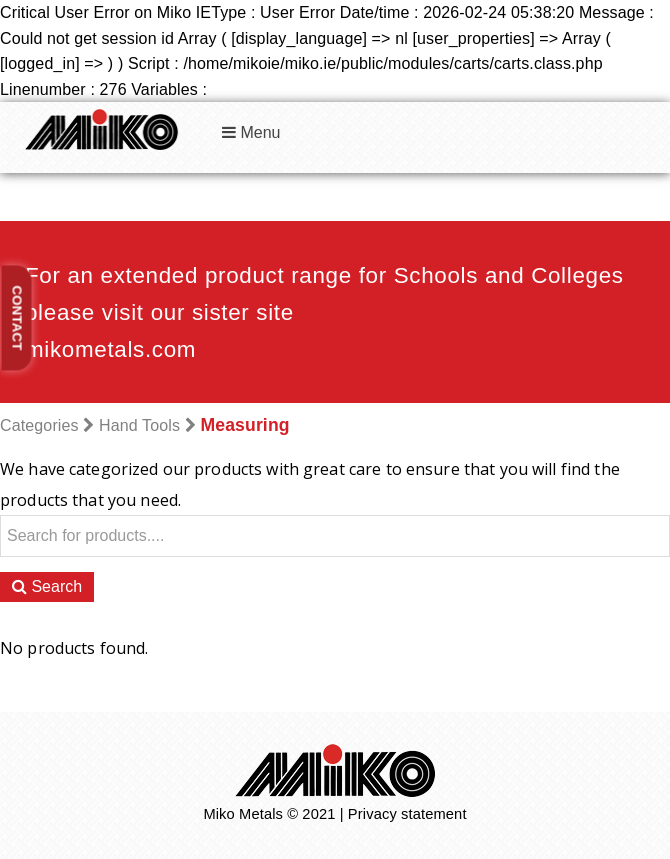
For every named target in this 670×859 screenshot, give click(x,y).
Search (47, 586)
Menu (251, 132)
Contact (17, 318)
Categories (39, 425)
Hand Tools (139, 425)
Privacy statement (407, 814)
